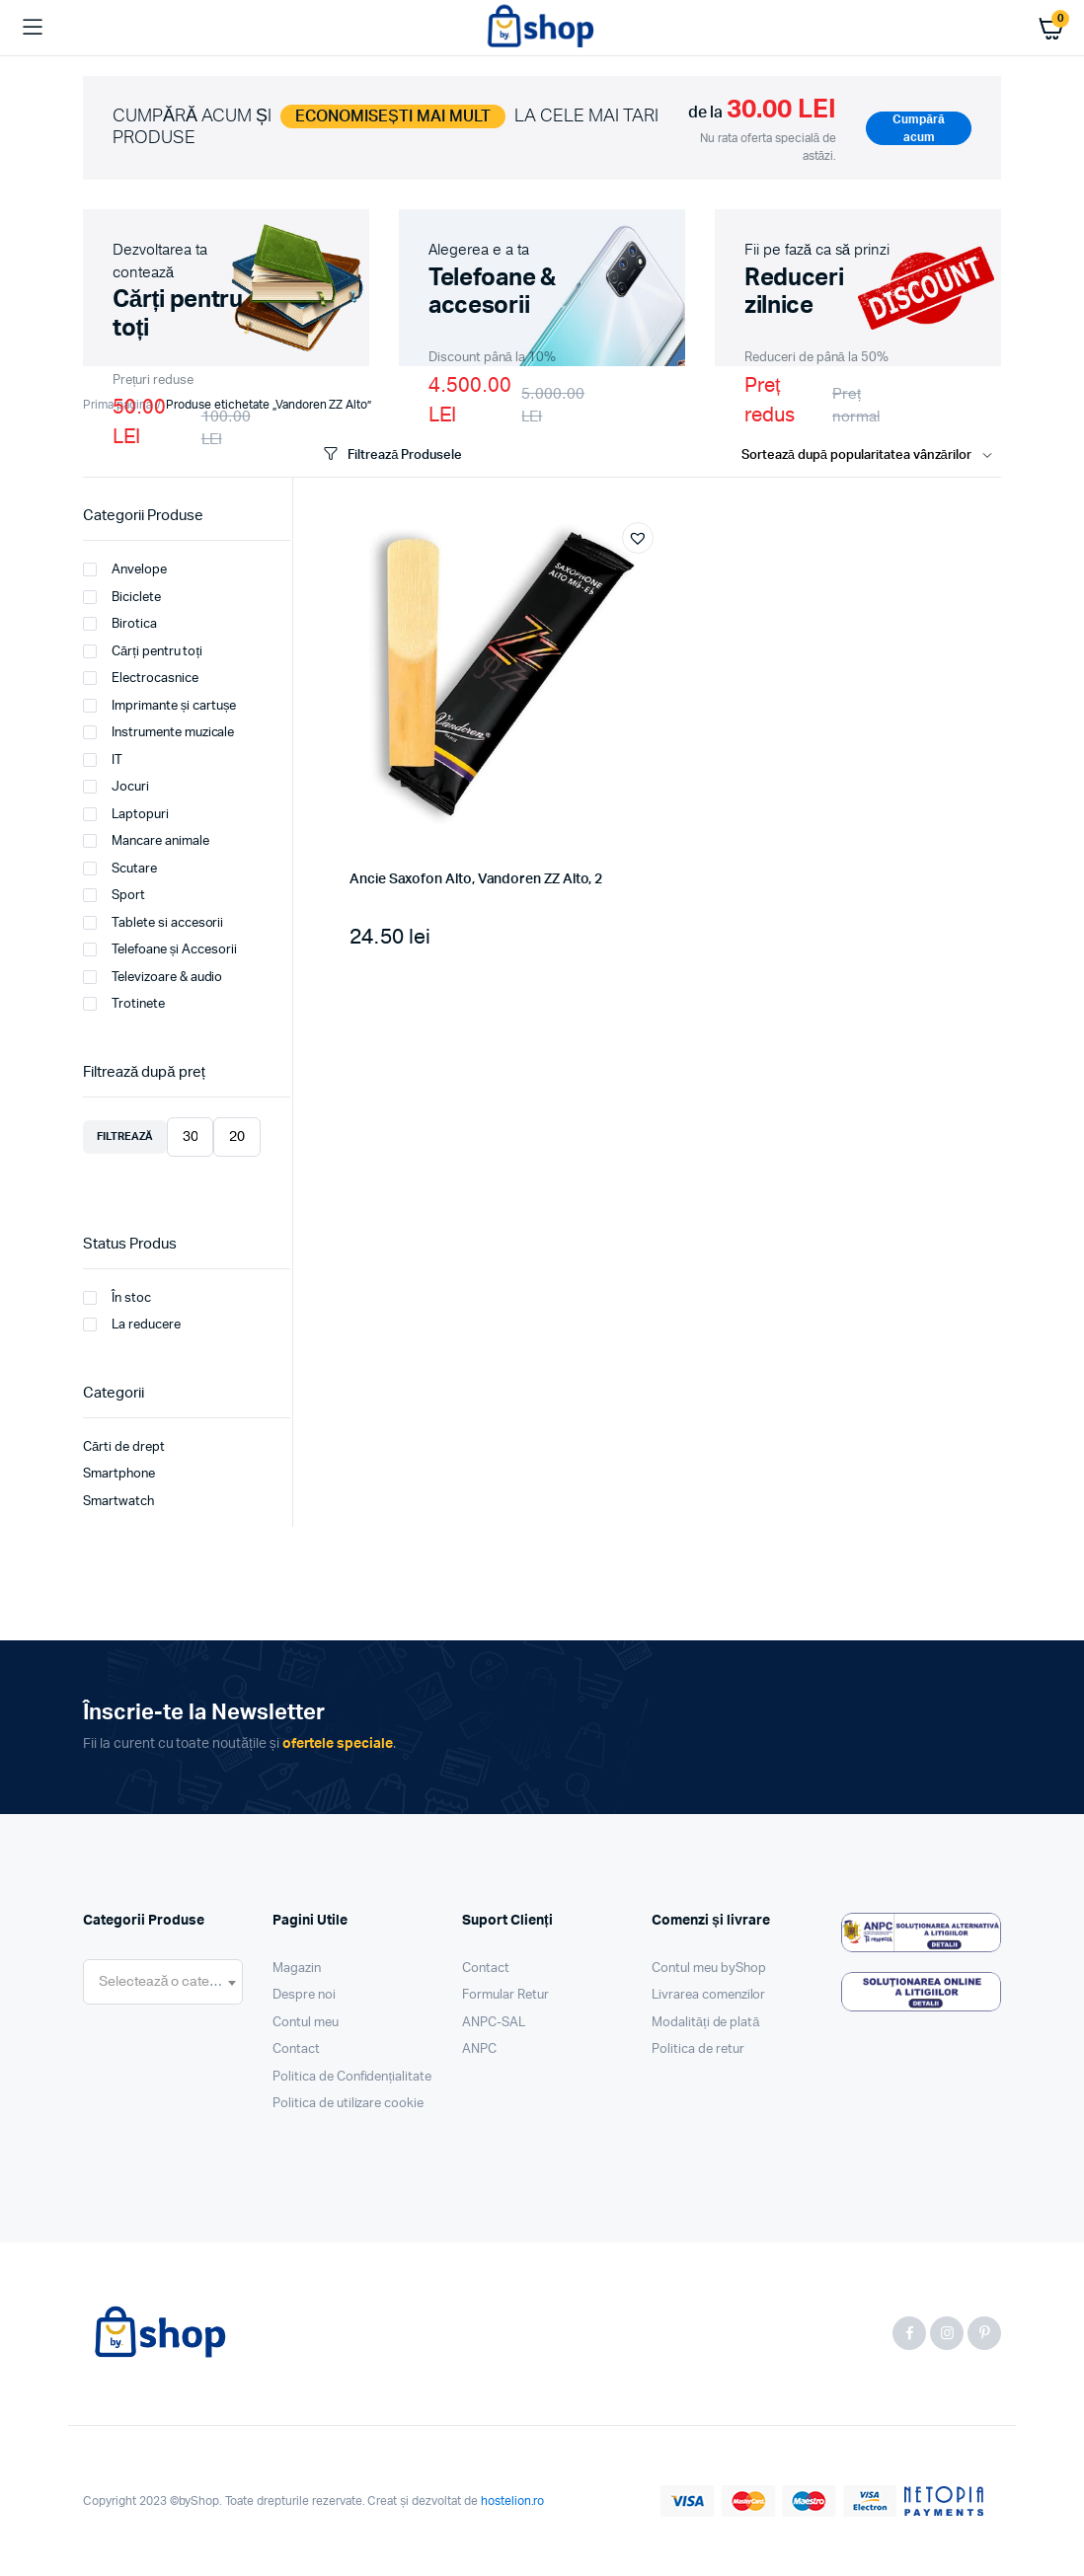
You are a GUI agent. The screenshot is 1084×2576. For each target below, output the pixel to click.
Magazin (296, 1968)
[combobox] (163, 1982)
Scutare (120, 868)
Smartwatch (118, 1501)
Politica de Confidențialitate (351, 2077)
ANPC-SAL (493, 2022)
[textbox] (163, 1982)
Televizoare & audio (152, 977)
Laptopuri (126, 814)
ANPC (479, 2049)
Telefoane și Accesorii (160, 949)
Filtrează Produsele (391, 454)
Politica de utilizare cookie (348, 2103)
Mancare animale (146, 841)
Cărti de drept (124, 1447)
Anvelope (125, 569)
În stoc (117, 1298)
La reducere (132, 1324)
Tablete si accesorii (153, 923)
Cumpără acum (918, 128)
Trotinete (124, 1004)
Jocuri (116, 787)
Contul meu (305, 2022)
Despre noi (304, 1995)
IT (102, 760)
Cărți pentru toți (142, 651)
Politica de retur (698, 2049)
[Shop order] (871, 456)
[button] (638, 538)
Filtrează (125, 1136)
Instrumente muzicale (158, 732)
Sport (114, 895)
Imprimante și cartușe (159, 706)
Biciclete (122, 597)
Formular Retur (505, 1995)
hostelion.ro (513, 2501)
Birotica (120, 624)
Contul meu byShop (709, 1968)
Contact (296, 2049)
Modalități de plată (706, 2022)
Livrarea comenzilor (708, 1995)
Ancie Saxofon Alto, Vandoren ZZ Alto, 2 (475, 879)
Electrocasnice (140, 678)
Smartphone (119, 1474)
